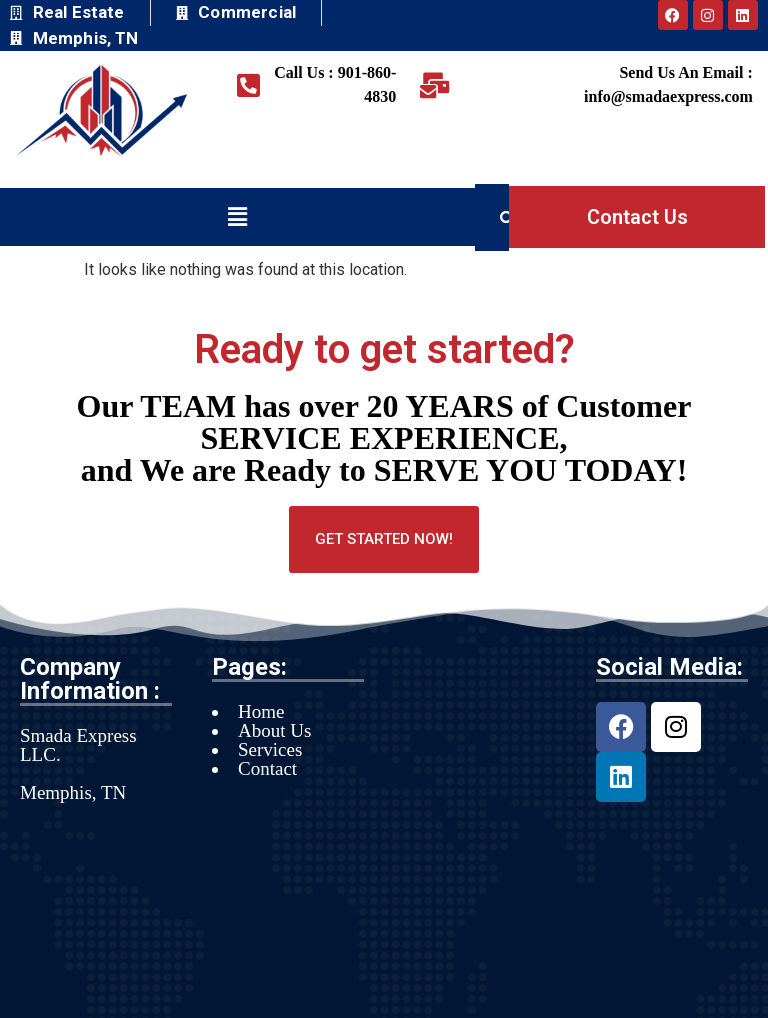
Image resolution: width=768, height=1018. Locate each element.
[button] (237, 217)
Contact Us (637, 217)
